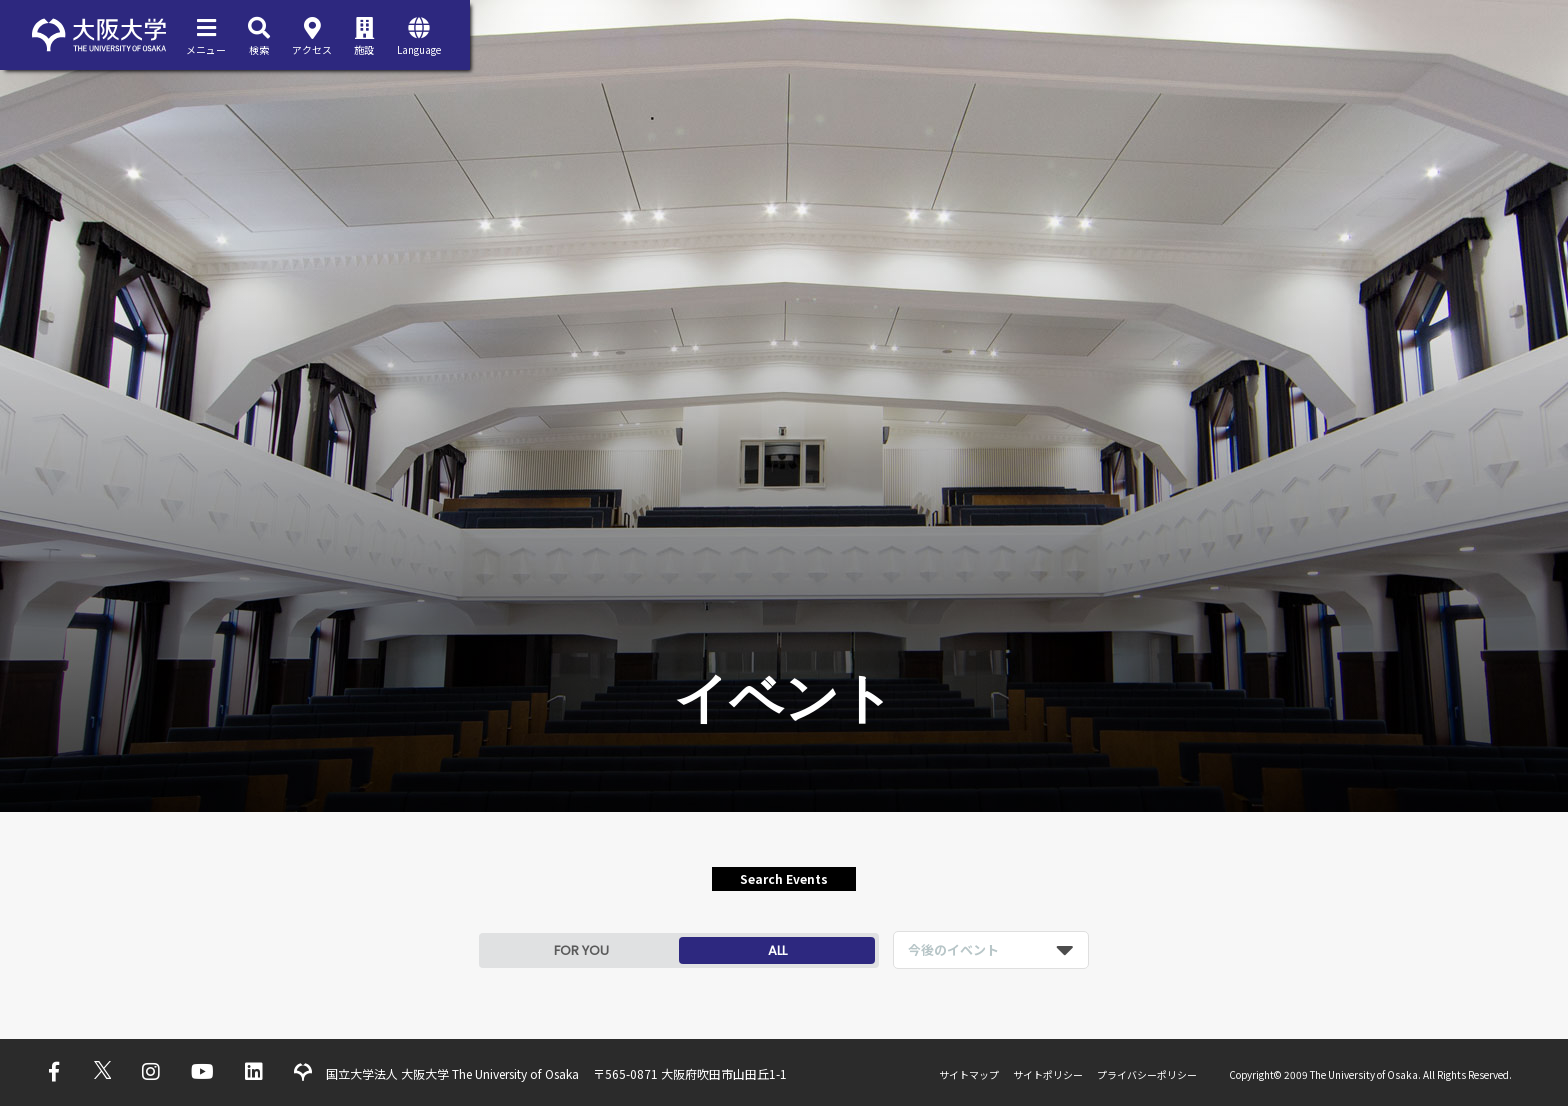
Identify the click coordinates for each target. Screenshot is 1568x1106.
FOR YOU (581, 950)
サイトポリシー (1048, 1074)
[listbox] (991, 950)
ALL (777, 950)
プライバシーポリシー (1147, 1074)
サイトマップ (969, 1074)
